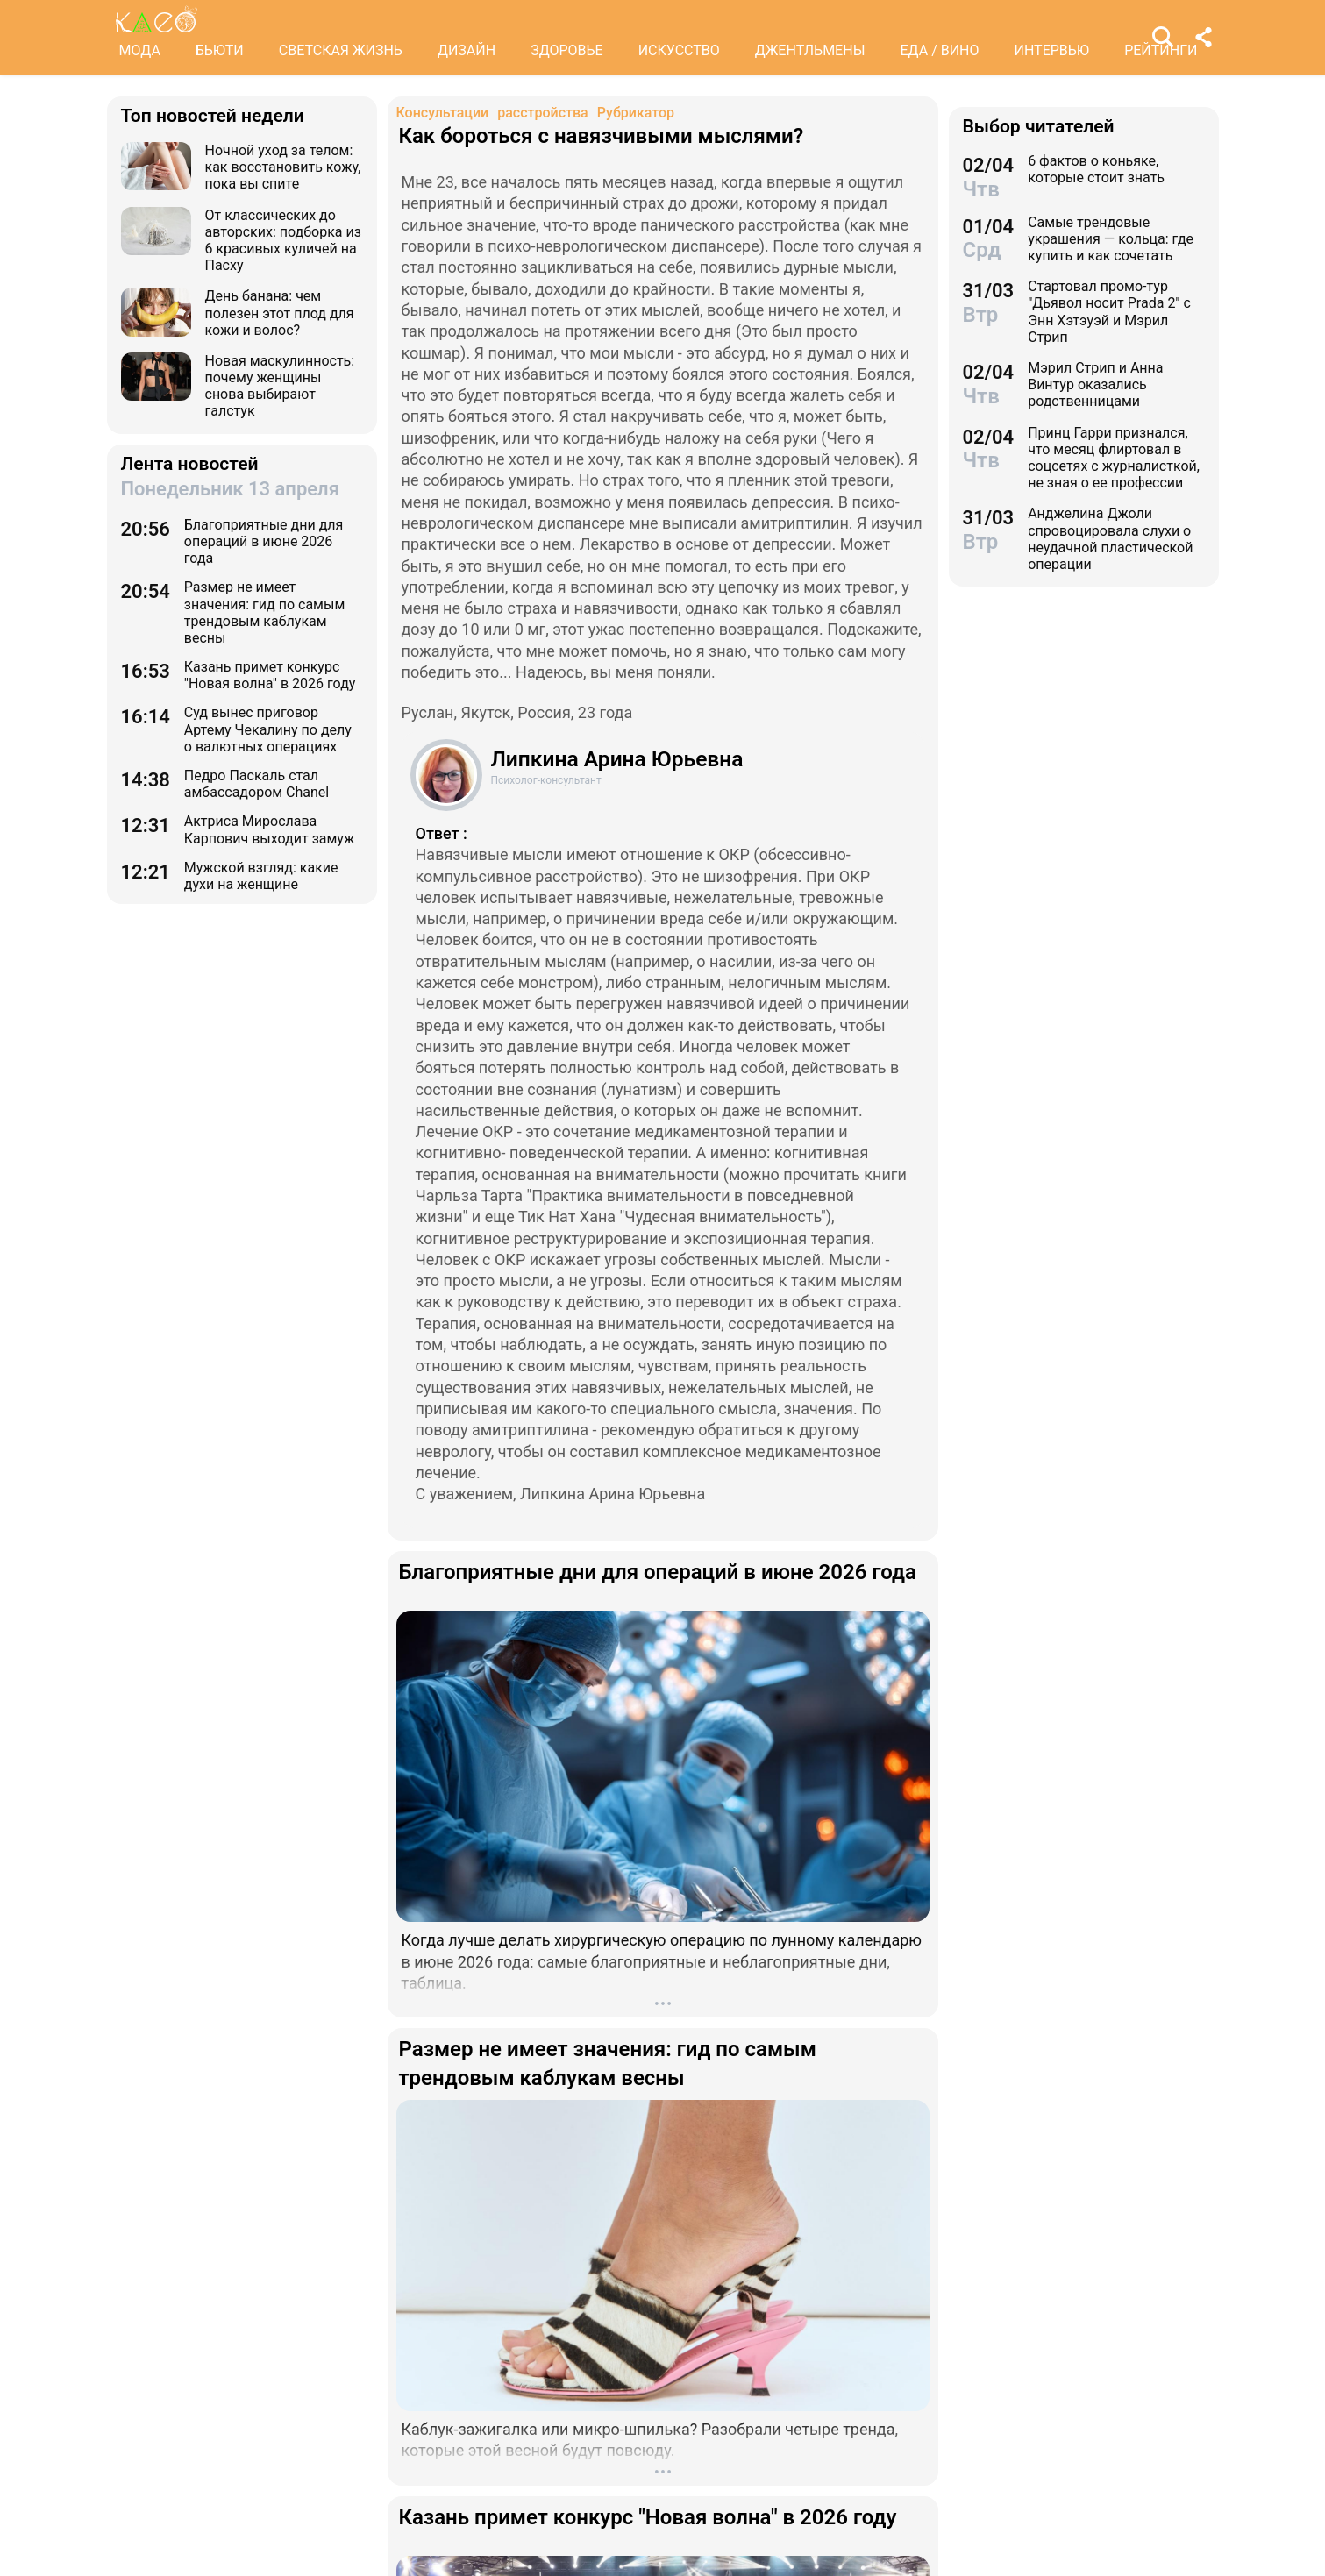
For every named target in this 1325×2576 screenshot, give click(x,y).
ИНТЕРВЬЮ (1052, 50)
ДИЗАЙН (466, 50)
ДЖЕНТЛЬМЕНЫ (810, 50)
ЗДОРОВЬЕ (567, 50)
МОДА (139, 50)
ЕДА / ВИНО (939, 50)
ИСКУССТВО (679, 50)
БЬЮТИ (220, 50)
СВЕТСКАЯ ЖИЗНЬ (340, 50)
